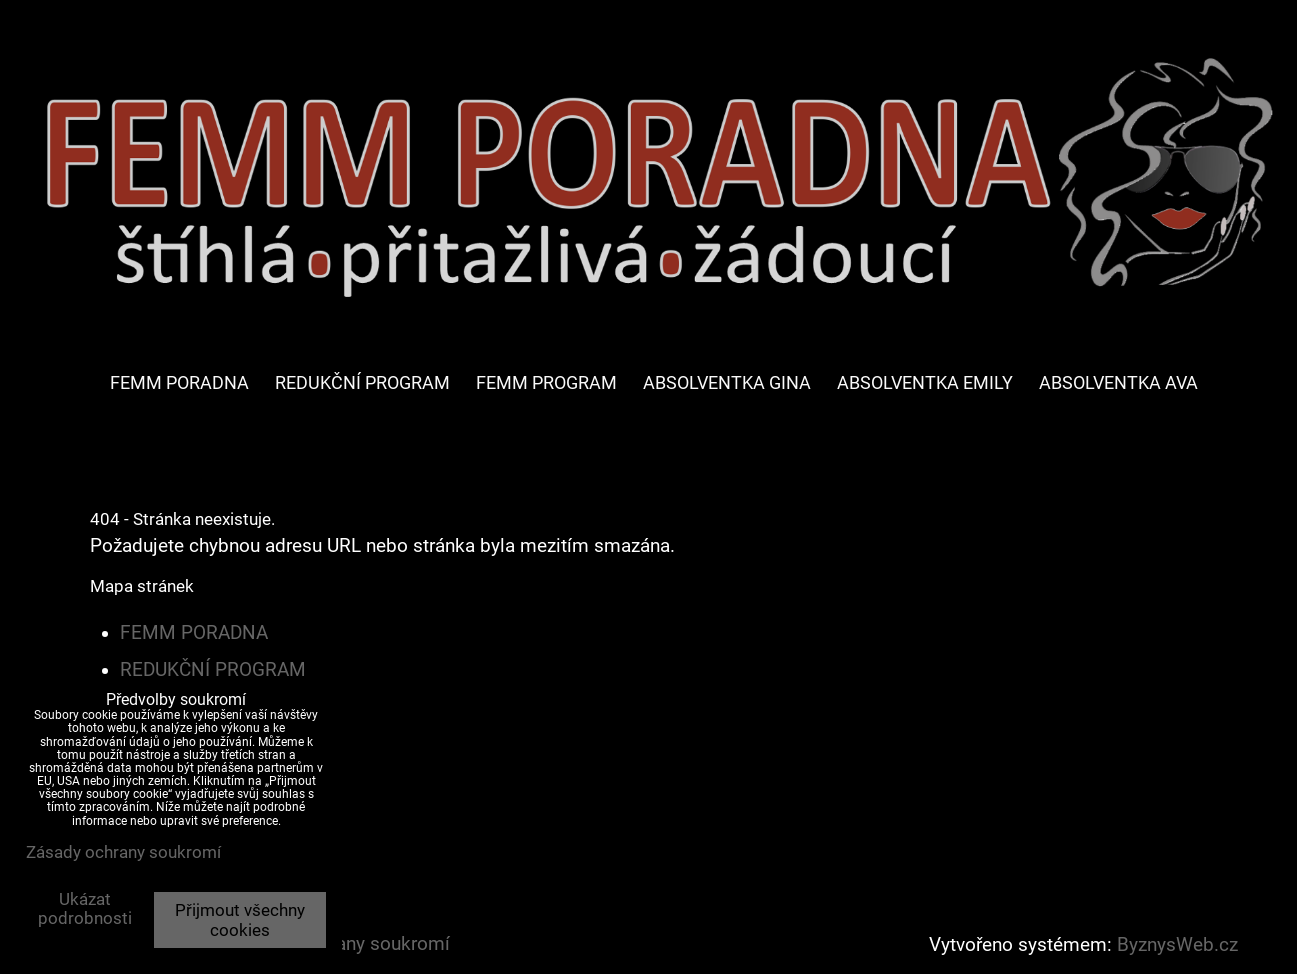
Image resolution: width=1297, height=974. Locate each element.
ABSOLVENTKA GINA (727, 382)
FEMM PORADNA (179, 382)
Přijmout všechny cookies (240, 920)
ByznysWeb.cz (1177, 945)
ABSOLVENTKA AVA (1118, 382)
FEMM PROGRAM (546, 382)
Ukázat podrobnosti (85, 909)
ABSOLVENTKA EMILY (925, 382)
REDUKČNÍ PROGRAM (362, 382)
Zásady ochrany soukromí (123, 852)
